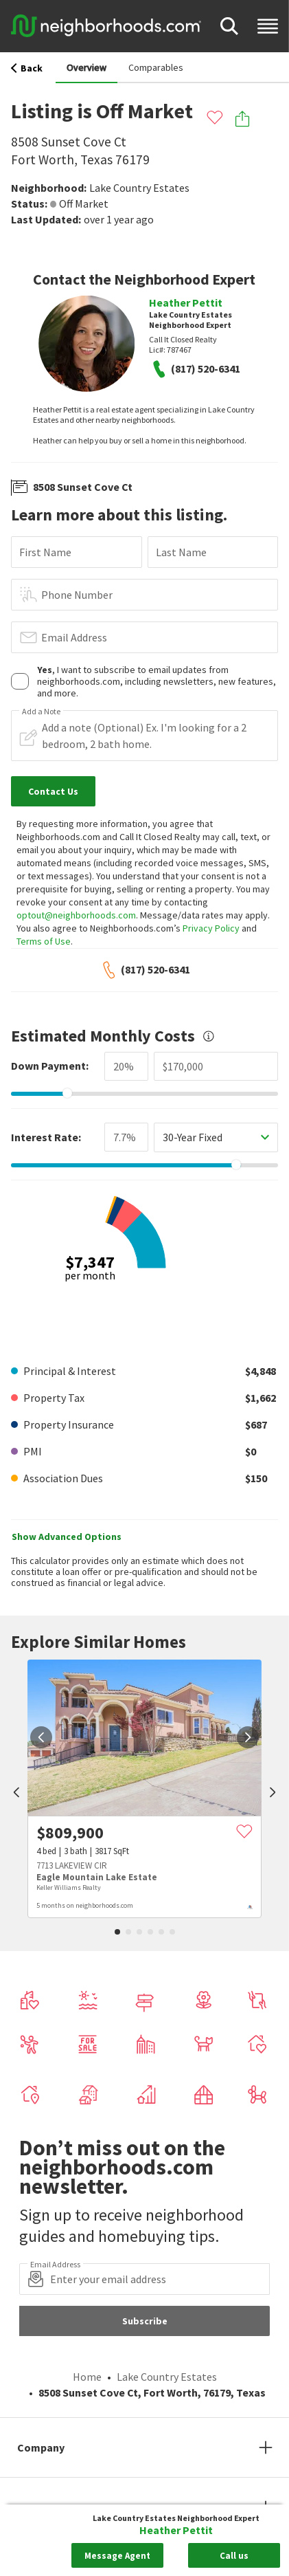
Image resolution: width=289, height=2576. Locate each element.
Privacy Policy (211, 928)
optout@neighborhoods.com (76, 915)
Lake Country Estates (139, 188)
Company (41, 2447)
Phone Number (77, 594)
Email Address (74, 637)
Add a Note (41, 711)
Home (87, 2377)
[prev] (16, 1794)
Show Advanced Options (67, 1536)
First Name (45, 552)
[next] (248, 1737)
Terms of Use (43, 941)
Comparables (155, 67)
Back (27, 68)
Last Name (181, 552)
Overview (86, 67)
